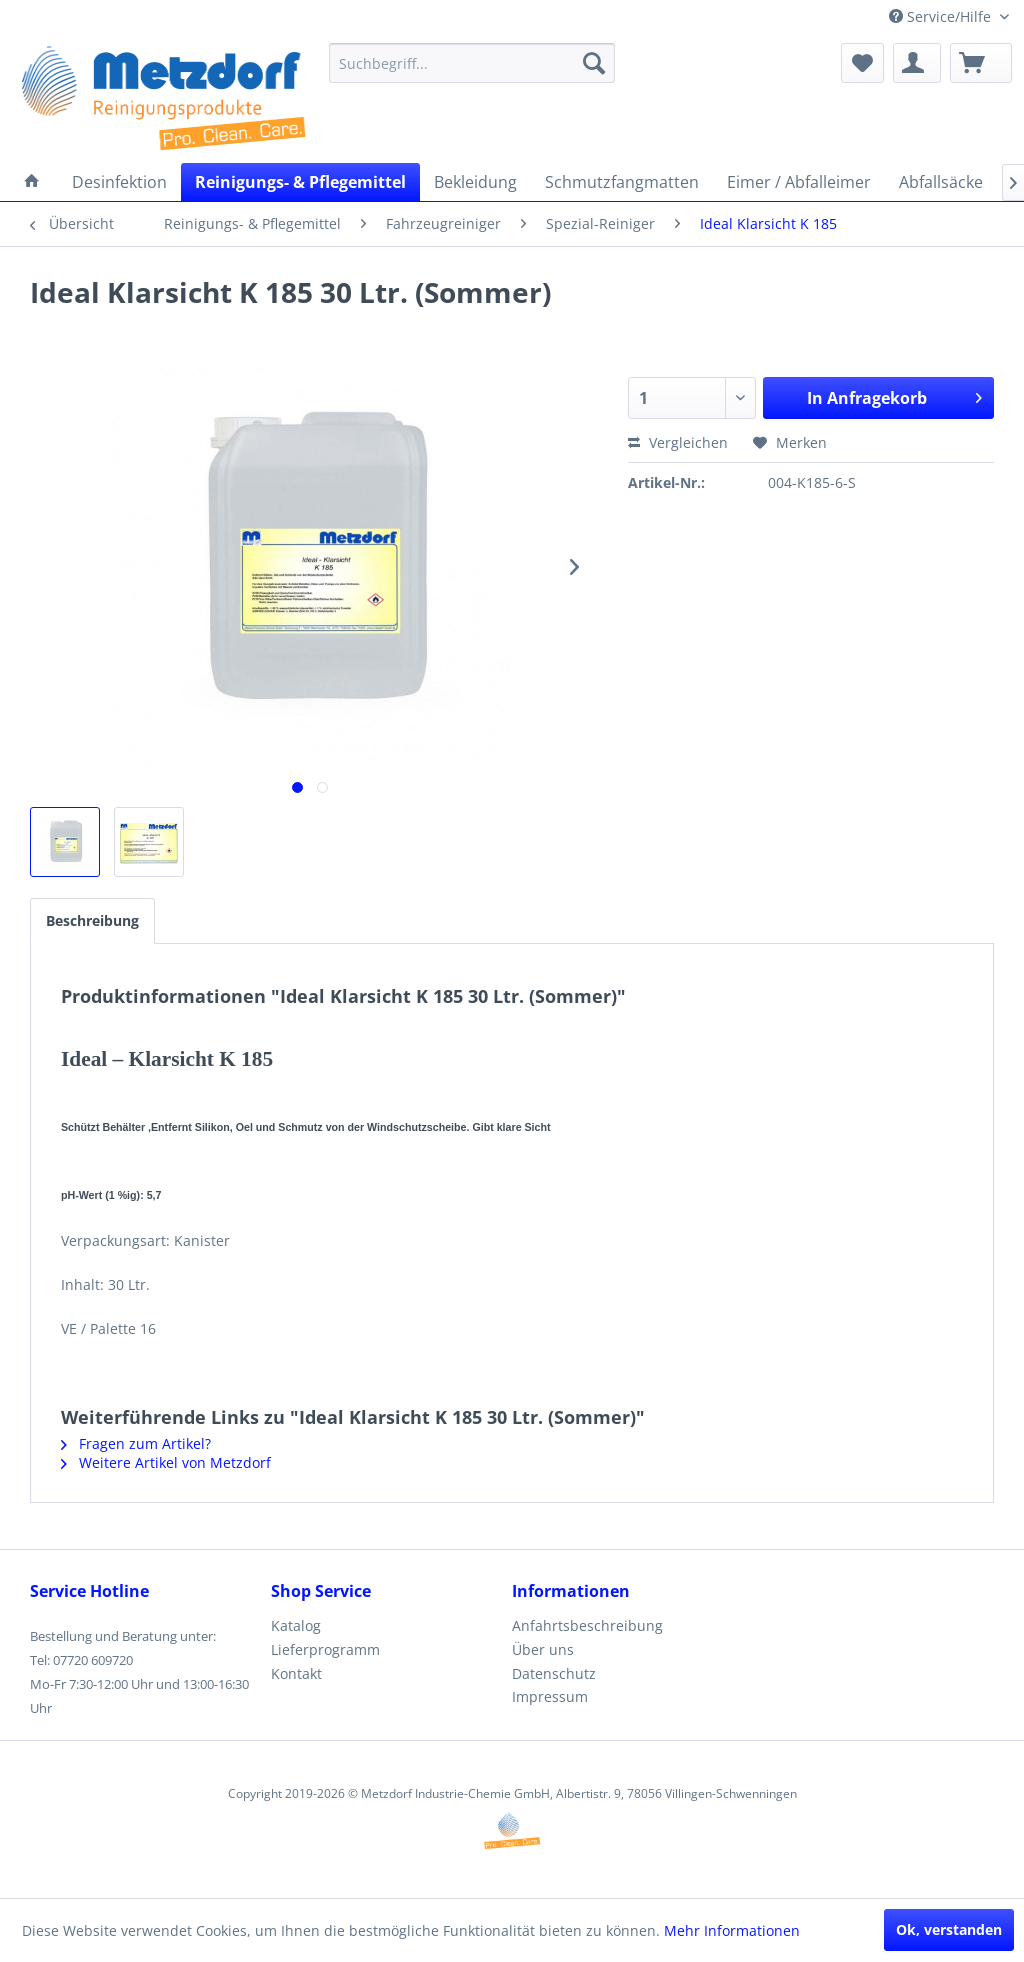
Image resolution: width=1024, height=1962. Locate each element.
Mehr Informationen (732, 1930)
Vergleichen (678, 442)
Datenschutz (554, 1673)
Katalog (296, 1625)
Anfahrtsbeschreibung (587, 1625)
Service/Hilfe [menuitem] (942, 16)
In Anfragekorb (894, 395)
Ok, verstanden (949, 1929)
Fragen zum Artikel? (136, 1443)
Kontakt (296, 1673)
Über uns (543, 1649)
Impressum (550, 1696)
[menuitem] (472, 63)
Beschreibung (92, 920)
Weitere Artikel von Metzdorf (166, 1462)
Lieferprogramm (325, 1649)
